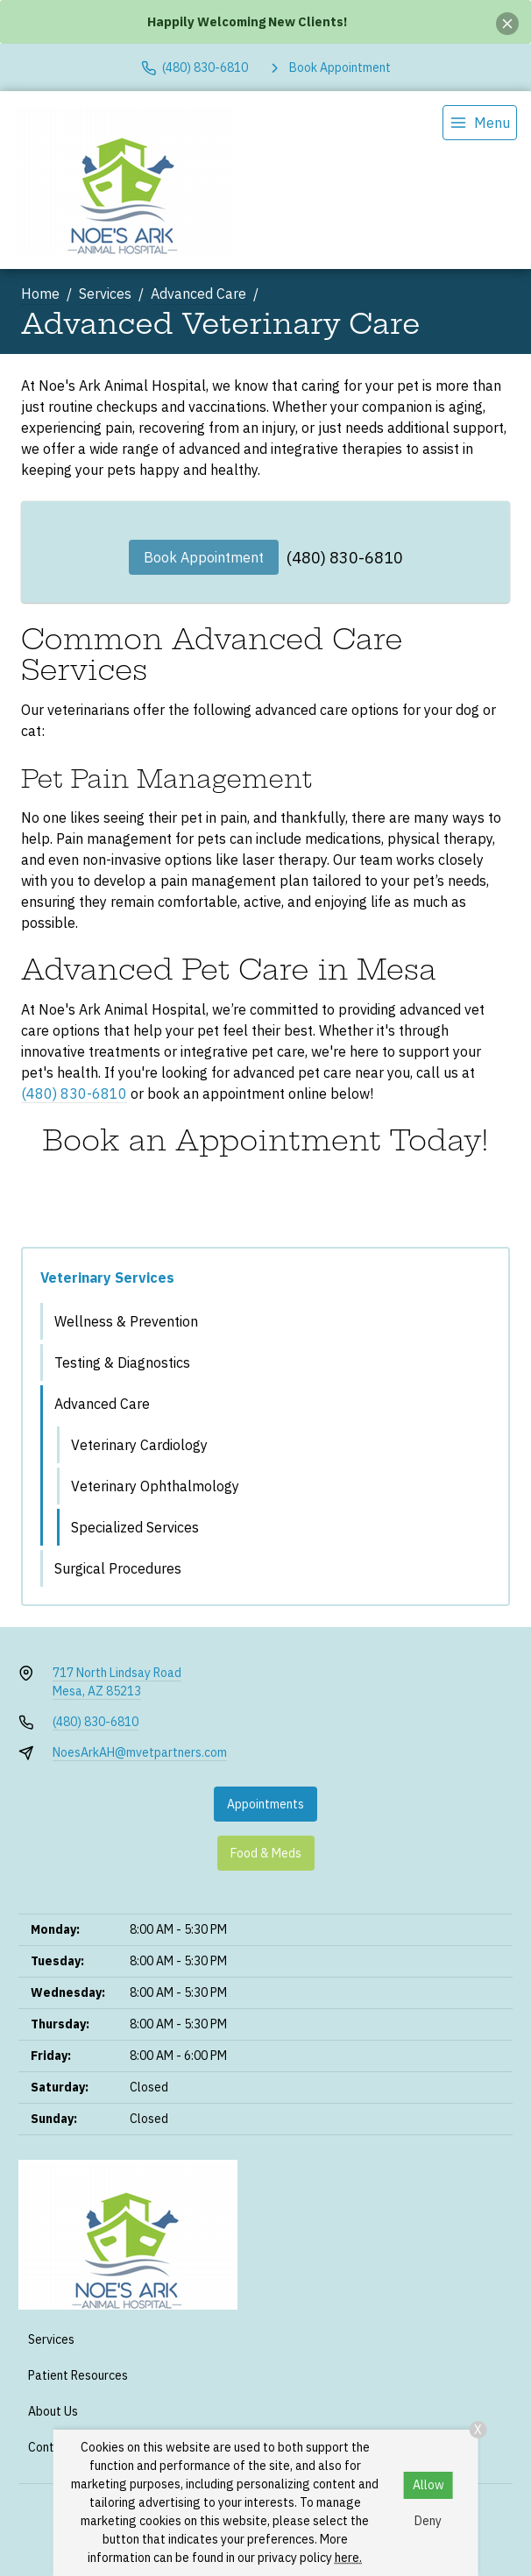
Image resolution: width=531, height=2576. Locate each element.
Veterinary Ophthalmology (155, 1486)
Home (40, 293)
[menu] (479, 122)
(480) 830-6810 (345, 558)
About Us (53, 2411)
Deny (428, 2521)
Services (105, 293)
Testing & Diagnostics (122, 1362)
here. (348, 2557)
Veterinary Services (107, 1277)
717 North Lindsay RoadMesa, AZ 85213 (117, 1682)
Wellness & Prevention (126, 1321)
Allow (428, 2485)
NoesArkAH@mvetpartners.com (140, 1752)
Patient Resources (78, 2375)
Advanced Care (198, 293)
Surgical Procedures (117, 1568)
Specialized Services (135, 1527)
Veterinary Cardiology (139, 1445)
